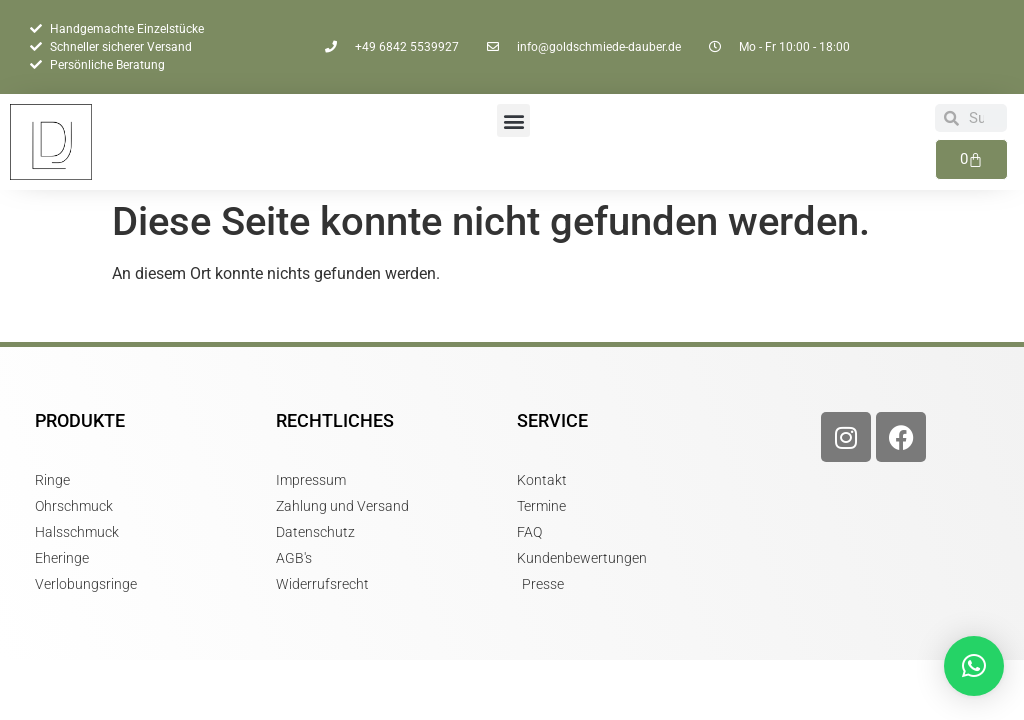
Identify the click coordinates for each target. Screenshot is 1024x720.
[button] (513, 120)
